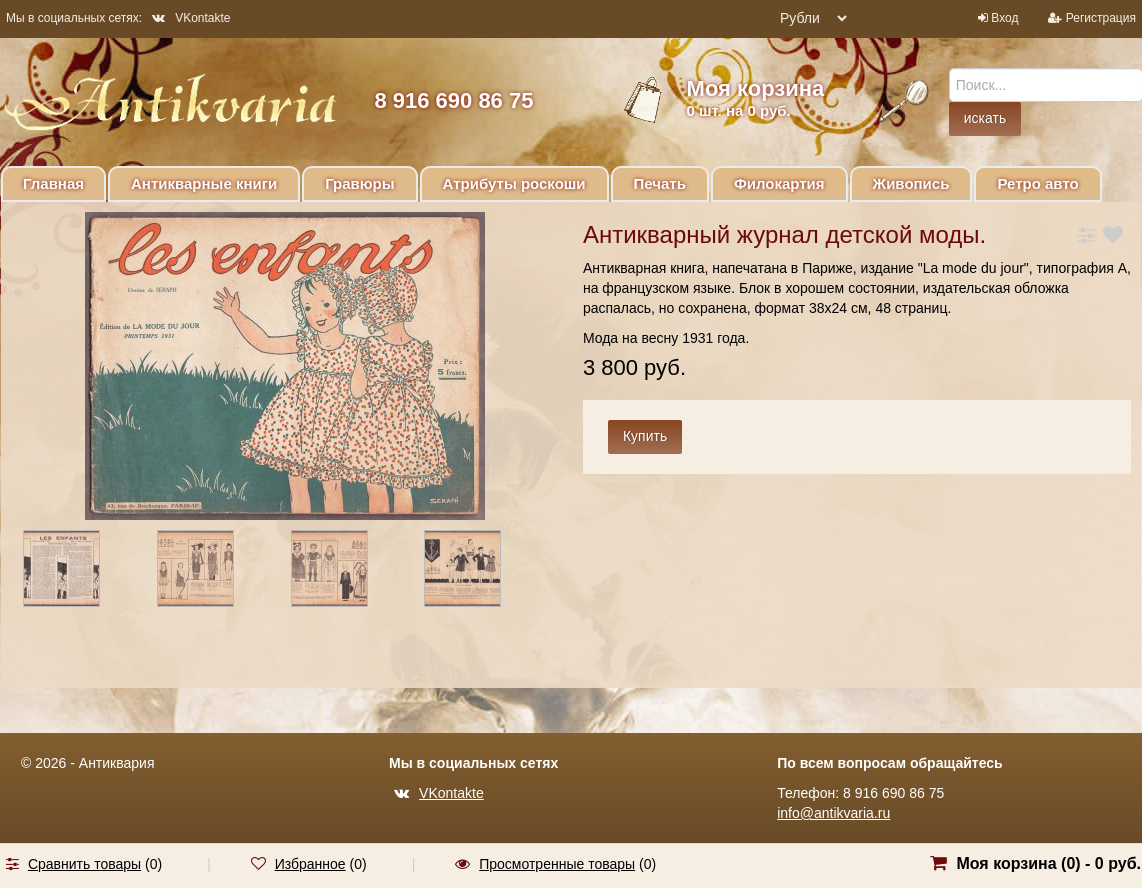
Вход (1004, 18)
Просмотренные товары (557, 864)
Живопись (911, 183)
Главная (53, 183)
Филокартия (779, 183)
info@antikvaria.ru (833, 813)
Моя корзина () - (1048, 863)
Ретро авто (1037, 183)
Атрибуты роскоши (514, 183)
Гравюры (359, 183)
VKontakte (191, 18)
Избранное (310, 864)
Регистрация (1101, 18)
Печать (660, 183)
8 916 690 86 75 (453, 100)
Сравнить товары (84, 864)
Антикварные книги (204, 183)
